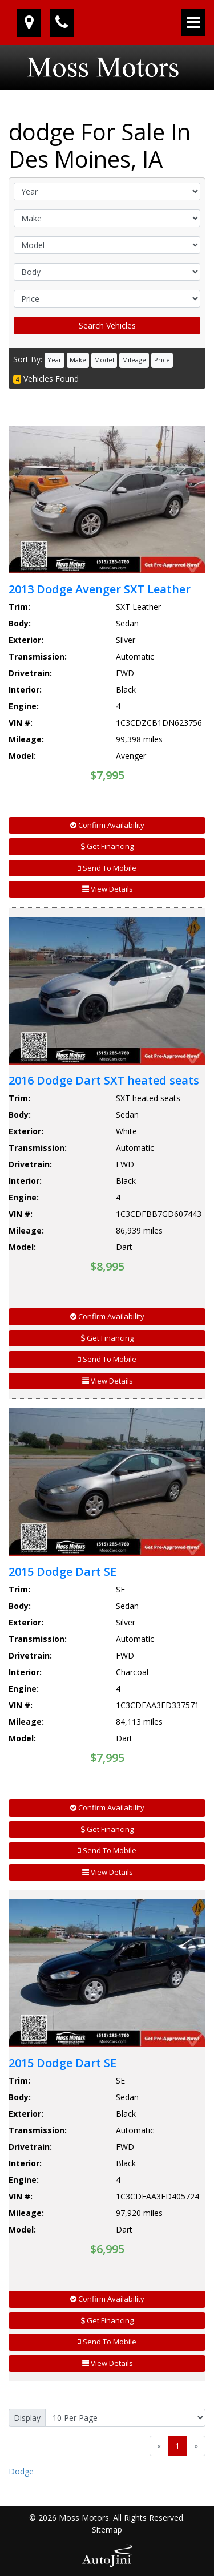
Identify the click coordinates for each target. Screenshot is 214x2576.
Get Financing (107, 846)
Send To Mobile (107, 868)
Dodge (21, 2471)
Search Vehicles (107, 325)
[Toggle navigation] (193, 22)
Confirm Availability (107, 825)
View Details (107, 889)
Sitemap (107, 2529)
